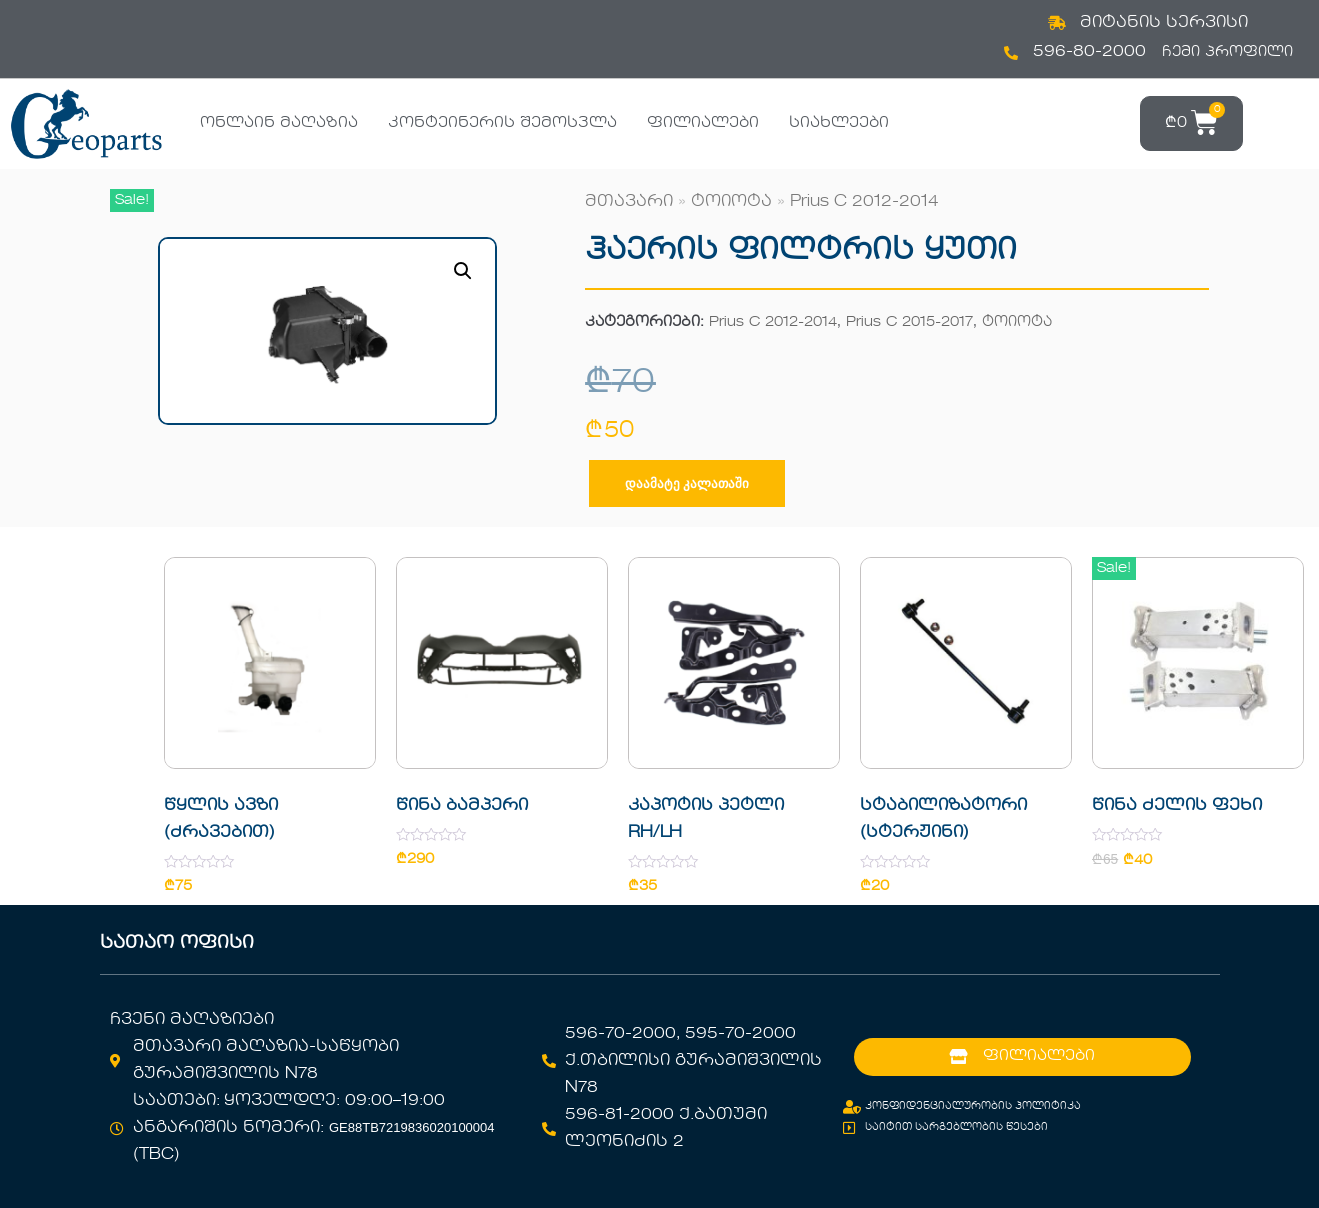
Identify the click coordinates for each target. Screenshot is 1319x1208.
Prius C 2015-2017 (909, 322)
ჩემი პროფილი (1227, 52)
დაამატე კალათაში (687, 483)
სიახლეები (839, 123)
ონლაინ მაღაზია (279, 123)
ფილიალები (703, 123)
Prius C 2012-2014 (864, 202)
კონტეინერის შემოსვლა (502, 123)
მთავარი (629, 202)
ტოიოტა (731, 202)
